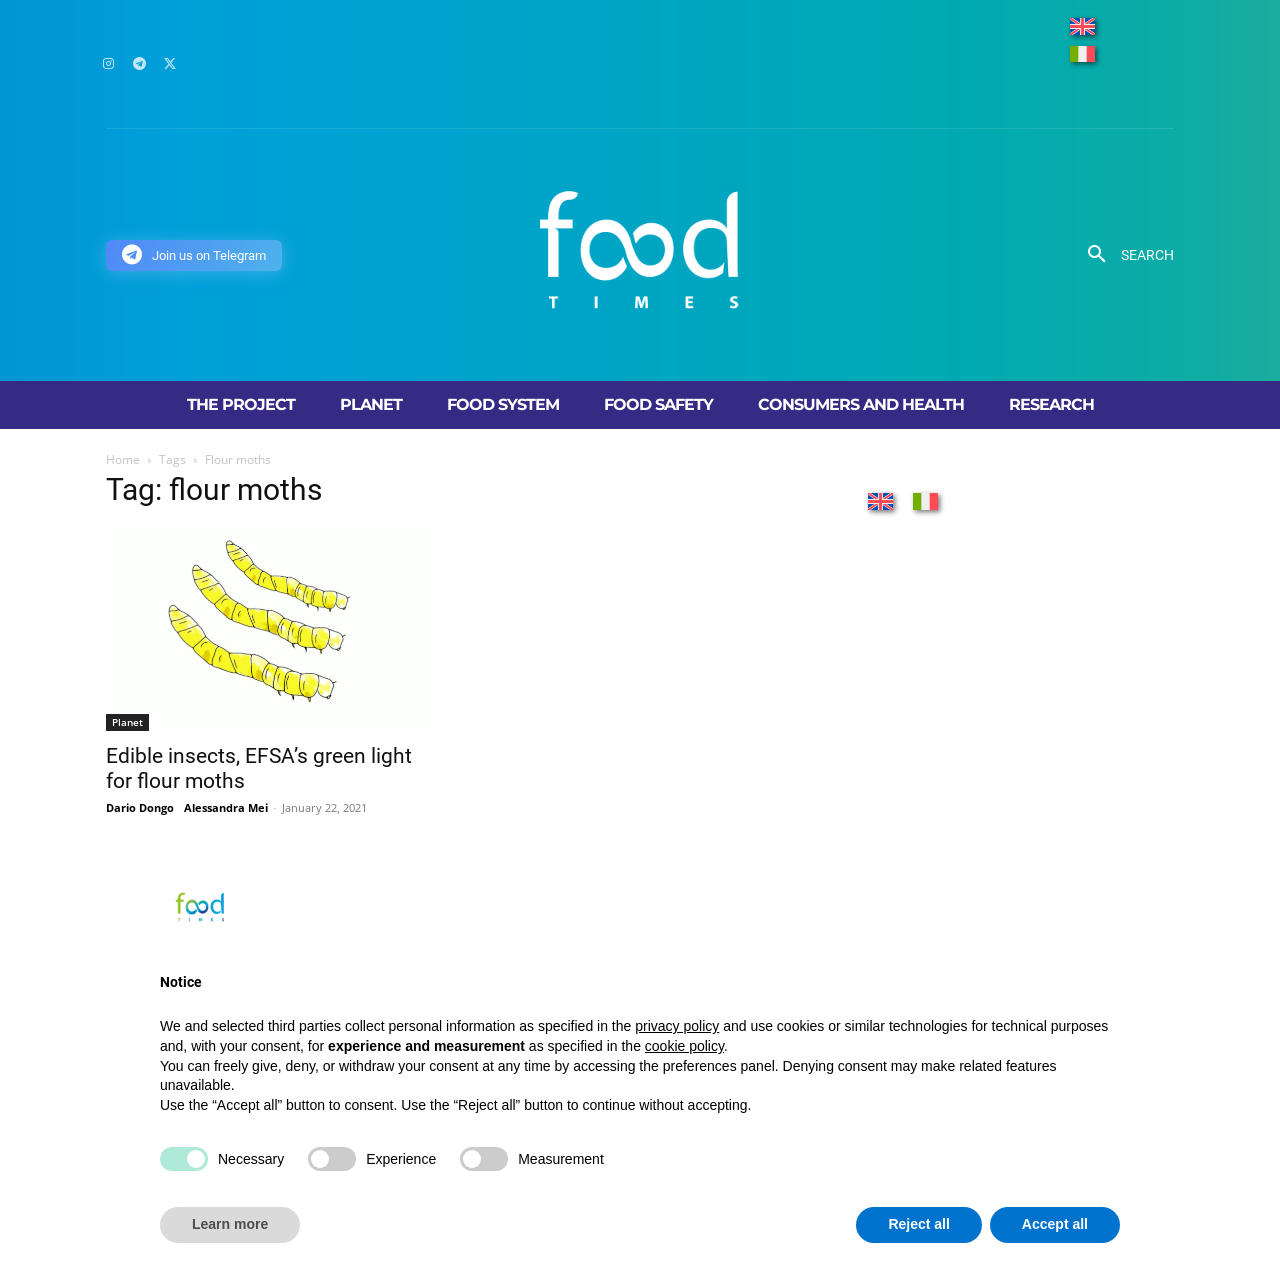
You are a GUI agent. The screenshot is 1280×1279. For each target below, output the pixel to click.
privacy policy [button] (677, 1026)
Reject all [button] (918, 1224)
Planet (127, 722)
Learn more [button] (230, 1224)
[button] (1123, 255)
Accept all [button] (1055, 1224)
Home (123, 459)
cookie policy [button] (684, 1046)
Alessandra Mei (226, 807)
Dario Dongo (140, 807)
